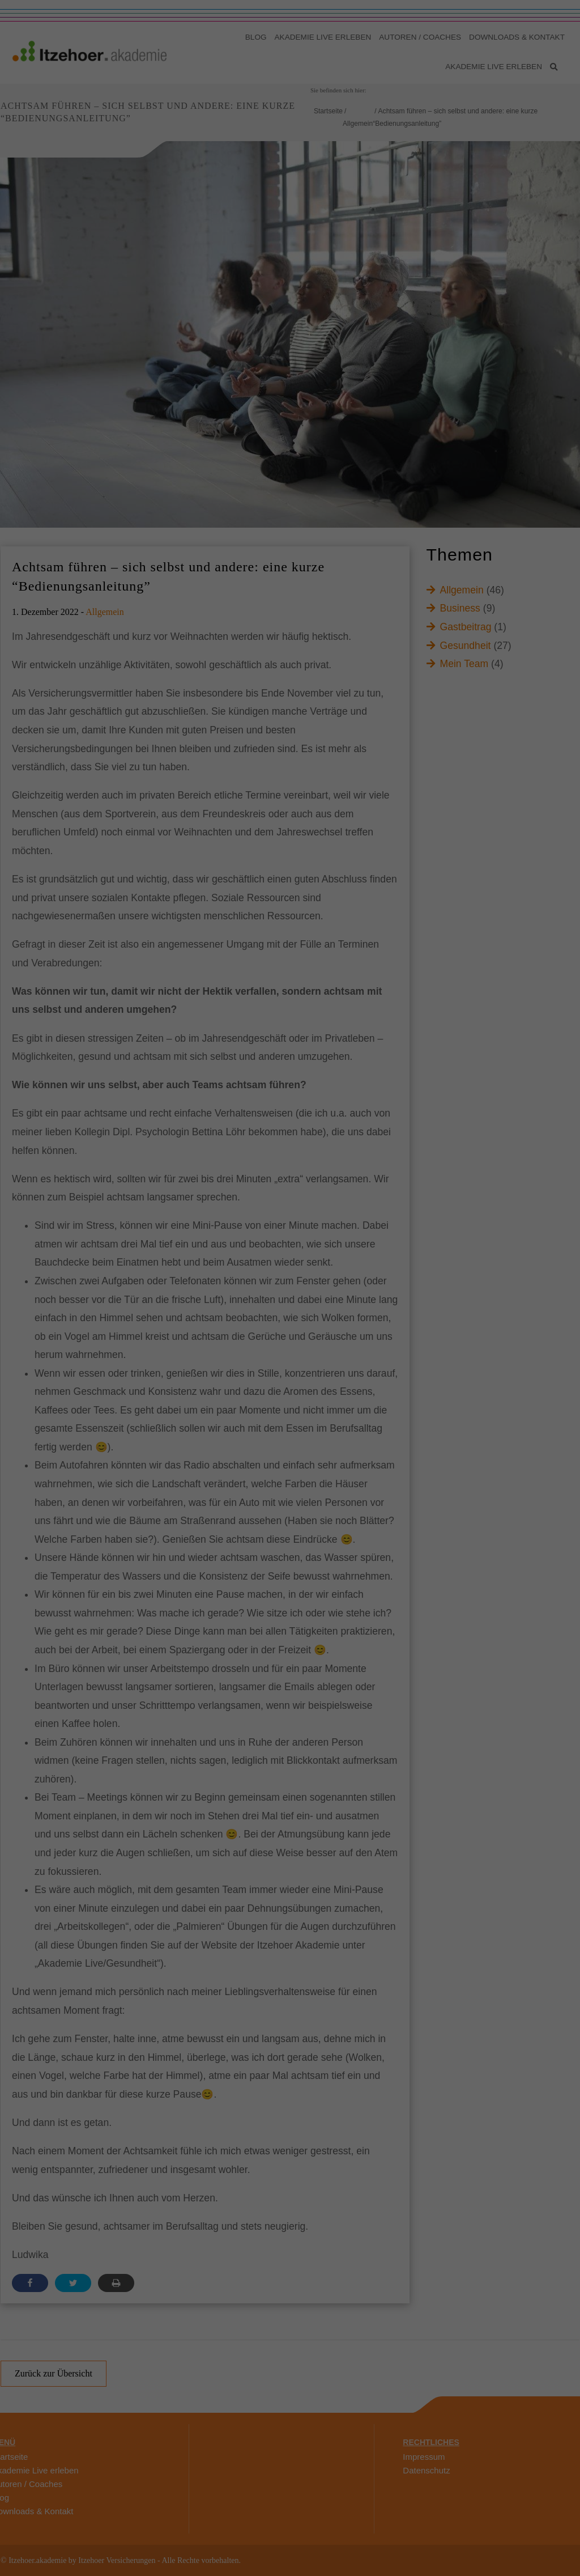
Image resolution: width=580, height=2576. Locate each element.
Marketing (311, 165)
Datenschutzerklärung (177, 129)
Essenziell (173, 165)
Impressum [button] (340, 296)
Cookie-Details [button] (244, 296)
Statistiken (242, 165)
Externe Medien (390, 165)
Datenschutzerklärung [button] (295, 296)
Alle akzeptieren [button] (289, 204)
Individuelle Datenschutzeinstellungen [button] (290, 271)
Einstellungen (367, 129)
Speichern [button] (290, 238)
